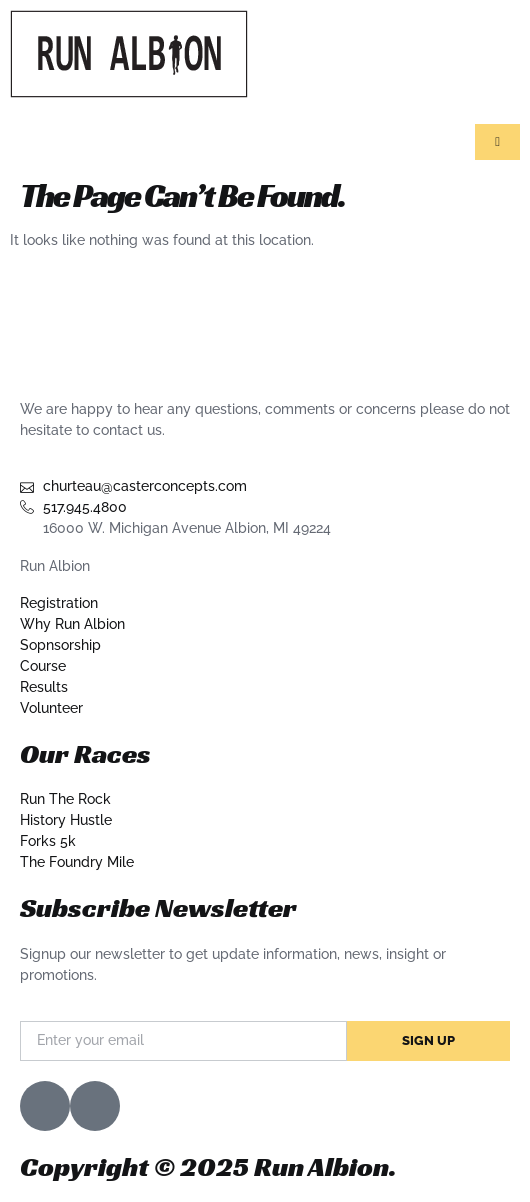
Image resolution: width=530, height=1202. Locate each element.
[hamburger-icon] (497, 142)
